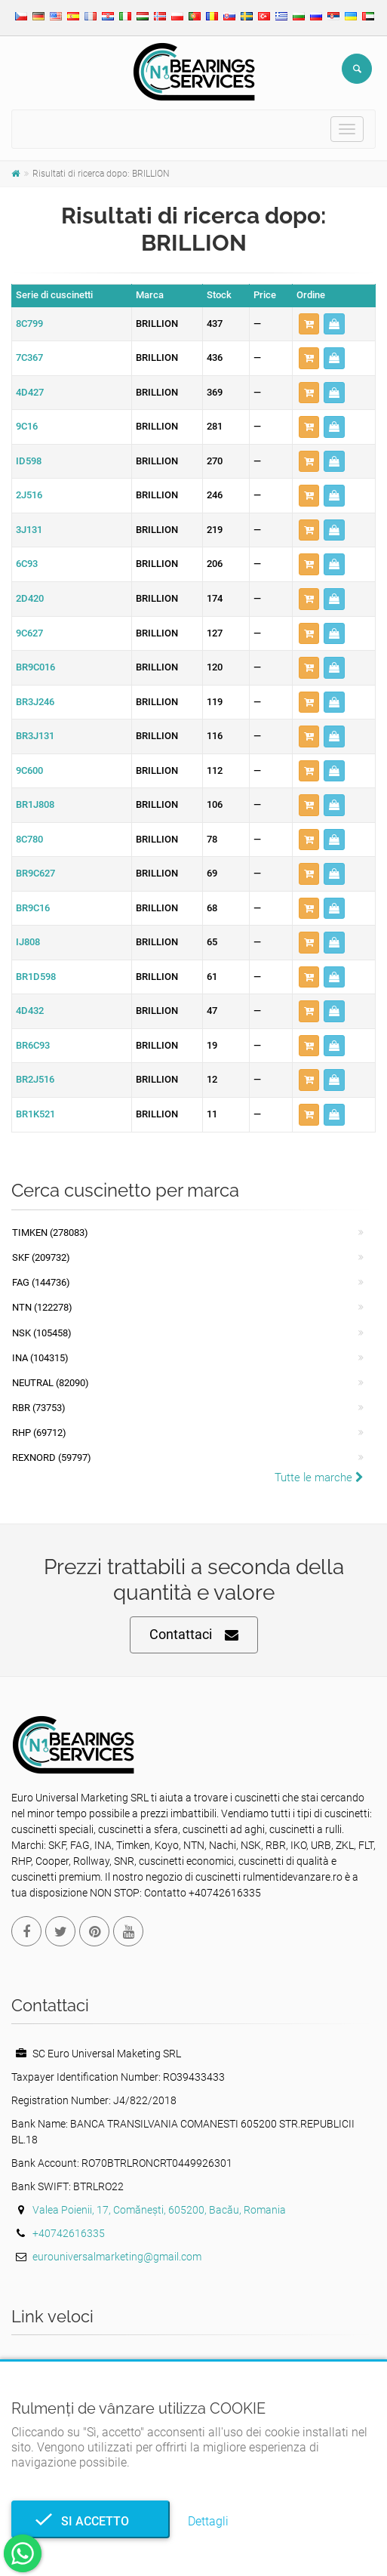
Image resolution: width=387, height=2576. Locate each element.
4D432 (30, 1010)
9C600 (29, 770)
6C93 (27, 563)
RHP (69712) (39, 1432)
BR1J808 (35, 804)
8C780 (29, 839)
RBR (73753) (39, 1407)
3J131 (29, 529)
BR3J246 (35, 701)
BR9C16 (33, 908)
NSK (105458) (42, 1333)
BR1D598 (36, 976)
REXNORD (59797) (51, 1457)
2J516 (29, 495)
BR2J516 (35, 1079)
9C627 (29, 633)
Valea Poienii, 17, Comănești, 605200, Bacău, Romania (159, 2210)
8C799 (29, 323)
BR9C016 (35, 667)
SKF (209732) (41, 1257)
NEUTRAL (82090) (50, 1382)
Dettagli (208, 2521)
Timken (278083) (50, 1232)
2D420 (30, 598)
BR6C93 (33, 1045)
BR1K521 (35, 1114)
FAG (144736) (41, 1282)
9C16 (27, 426)
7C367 (29, 357)
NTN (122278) (42, 1307)
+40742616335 (68, 2233)
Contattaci (193, 1635)
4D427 (30, 392)
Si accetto (90, 2521)
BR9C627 (35, 873)
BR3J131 (35, 735)
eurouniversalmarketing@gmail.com (116, 2257)
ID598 (28, 461)
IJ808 (28, 942)
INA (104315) (40, 1357)
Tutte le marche (319, 1477)
